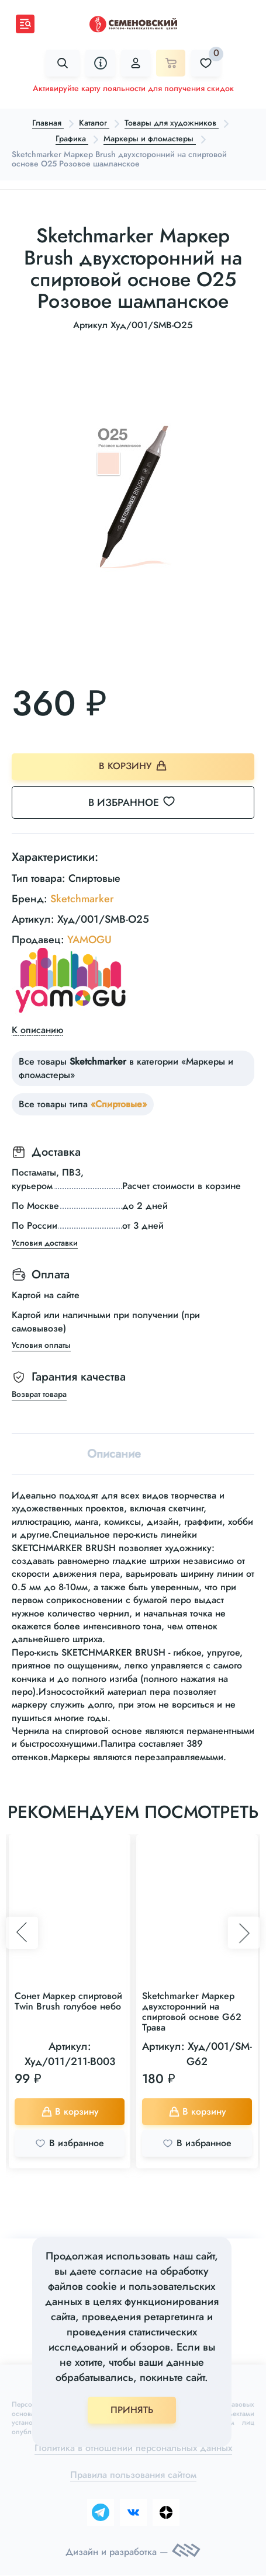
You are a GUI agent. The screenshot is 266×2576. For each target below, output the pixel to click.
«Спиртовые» (119, 1104)
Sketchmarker (82, 899)
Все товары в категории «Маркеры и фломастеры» (126, 1068)
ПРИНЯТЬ (131, 2410)
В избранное (139, 802)
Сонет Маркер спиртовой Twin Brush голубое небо (68, 2002)
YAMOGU (89, 940)
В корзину (133, 766)
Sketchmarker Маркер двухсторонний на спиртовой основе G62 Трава (191, 2012)
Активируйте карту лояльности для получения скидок (133, 88)
